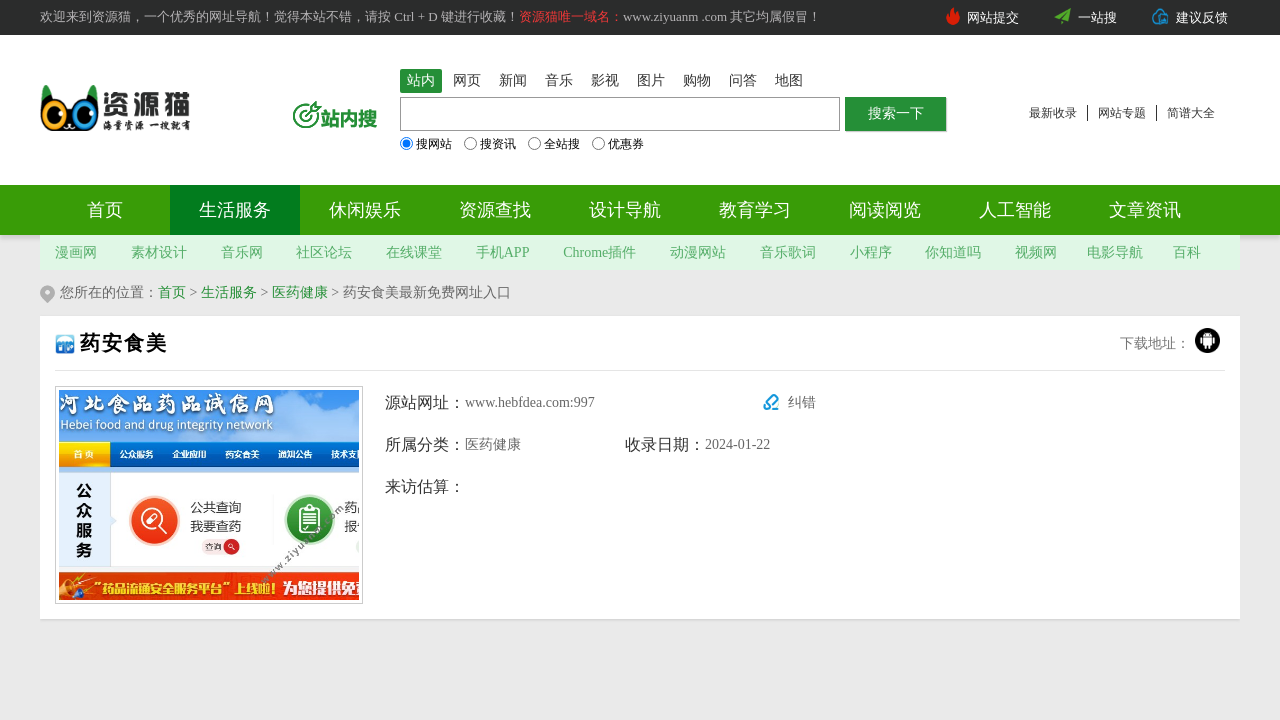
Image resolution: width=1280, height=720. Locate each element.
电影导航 (1115, 252)
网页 (467, 80)
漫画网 (76, 252)
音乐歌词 (788, 252)
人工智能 (1015, 210)
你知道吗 (953, 252)
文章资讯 (1145, 210)
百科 (1187, 252)
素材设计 (159, 252)
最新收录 (1053, 113)
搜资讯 (490, 144)
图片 (651, 80)
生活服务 (235, 210)
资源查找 (495, 210)
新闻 (513, 80)
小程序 (871, 252)
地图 (789, 80)
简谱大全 (1191, 113)
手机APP (503, 252)
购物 (697, 80)
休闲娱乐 (365, 210)
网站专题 (1122, 113)
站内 (421, 80)
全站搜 (554, 144)
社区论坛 (324, 252)
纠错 (802, 402)
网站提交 (993, 17)
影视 (605, 80)
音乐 (559, 80)
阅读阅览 (885, 210)
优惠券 (618, 144)
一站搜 (1097, 17)
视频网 (1036, 252)
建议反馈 (1202, 17)
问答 (743, 80)
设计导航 (625, 210)
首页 (105, 210)
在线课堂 (414, 252)
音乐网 (242, 252)
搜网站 (426, 144)
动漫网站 (698, 252)
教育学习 (755, 210)
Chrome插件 (599, 252)
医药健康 (300, 292)
